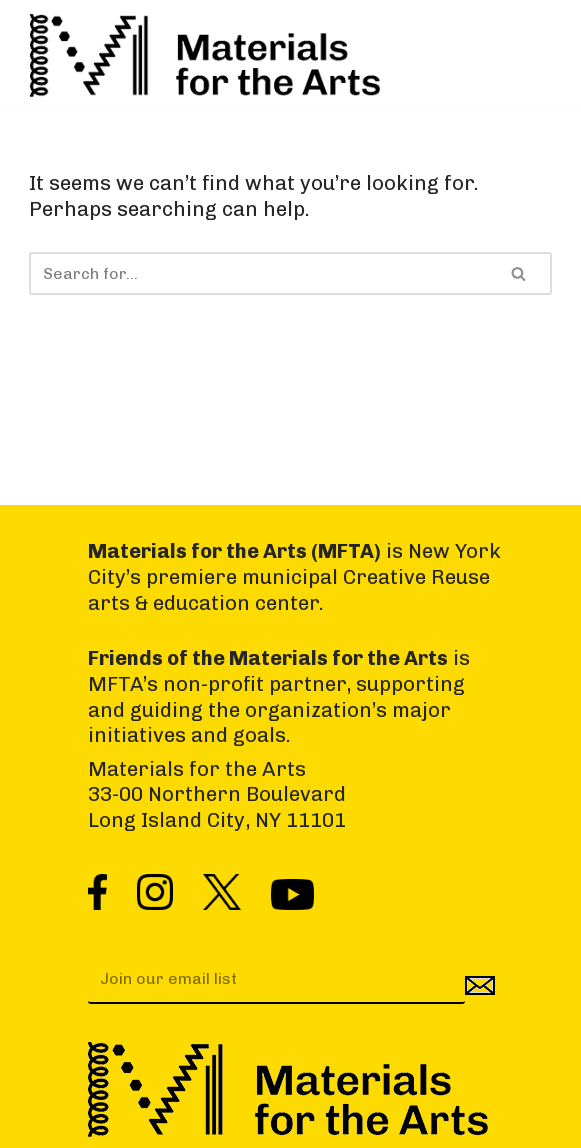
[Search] (258, 273)
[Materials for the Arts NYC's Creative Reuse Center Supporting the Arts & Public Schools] (205, 55)
